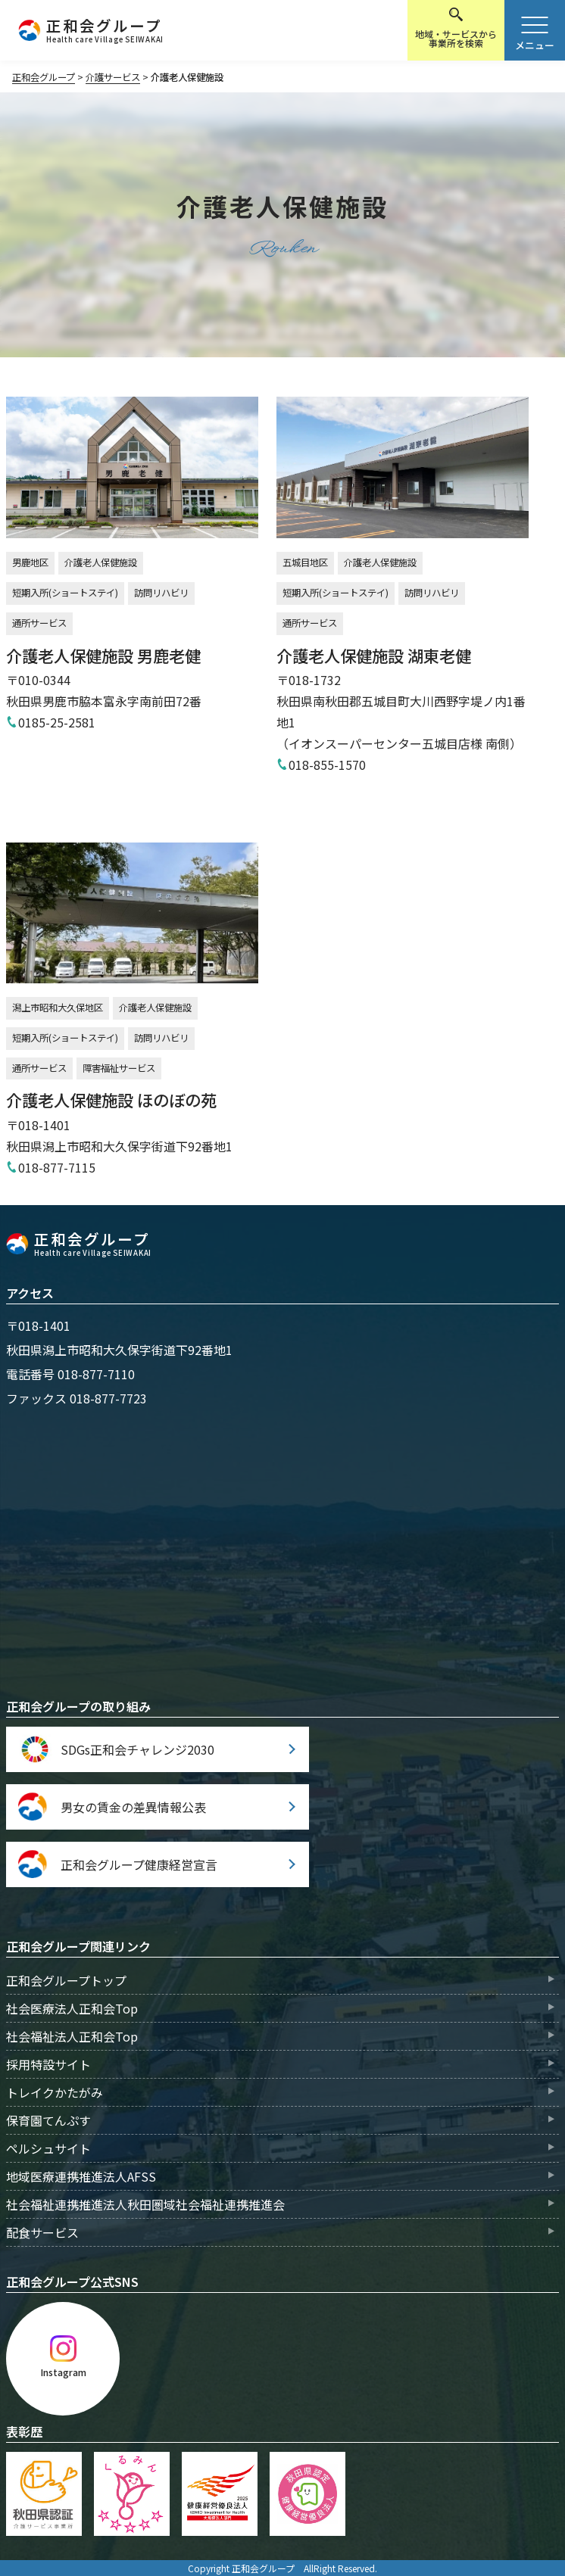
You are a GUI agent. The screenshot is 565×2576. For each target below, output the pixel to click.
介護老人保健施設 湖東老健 (373, 655)
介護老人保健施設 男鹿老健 (103, 655)
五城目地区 (305, 562)
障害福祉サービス (119, 1068)
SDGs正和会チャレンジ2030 (137, 1749)
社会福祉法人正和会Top (72, 2036)
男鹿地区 (30, 562)
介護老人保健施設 (100, 562)
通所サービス (39, 623)
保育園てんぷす (48, 2120)
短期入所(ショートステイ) (65, 593)
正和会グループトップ (66, 1980)
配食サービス (42, 2232)
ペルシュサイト (48, 2148)
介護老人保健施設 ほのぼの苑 (111, 1099)
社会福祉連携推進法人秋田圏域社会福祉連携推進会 (145, 2204)
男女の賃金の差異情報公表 (133, 1807)
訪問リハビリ (161, 593)
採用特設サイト (48, 2064)
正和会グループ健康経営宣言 (139, 1864)
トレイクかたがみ (54, 2092)
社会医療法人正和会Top (72, 2008)
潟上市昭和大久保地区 (57, 1007)
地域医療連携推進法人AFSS (81, 2176)
